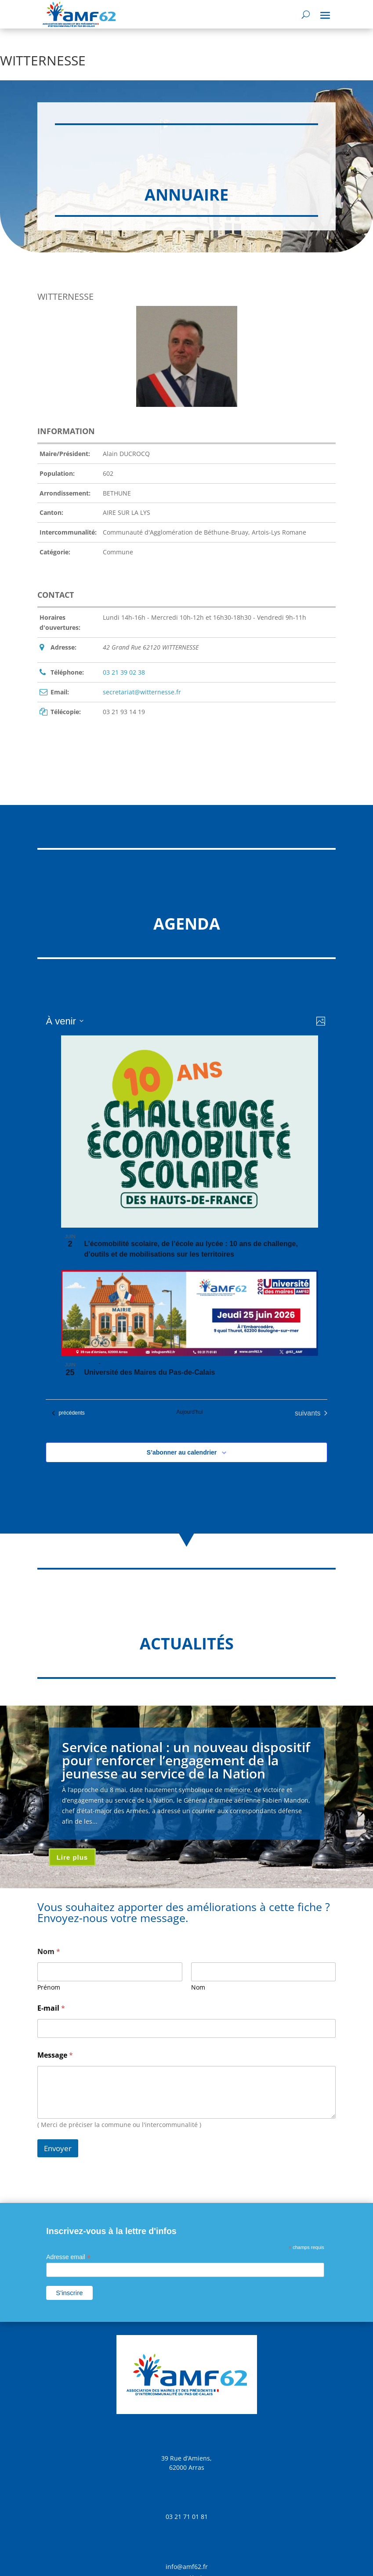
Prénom (48, 1987)
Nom (198, 1987)
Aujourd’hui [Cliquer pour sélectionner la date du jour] (189, 1412)
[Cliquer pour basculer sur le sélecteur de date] (64, 1021)
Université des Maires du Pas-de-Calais (149, 1372)
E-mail (51, 2008)
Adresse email (68, 2257)
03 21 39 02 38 (124, 672)
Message (55, 2055)
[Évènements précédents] (68, 1413)
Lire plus (72, 1857)
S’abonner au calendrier (182, 1452)
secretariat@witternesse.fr (142, 692)
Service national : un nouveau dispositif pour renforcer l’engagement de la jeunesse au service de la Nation (186, 1760)
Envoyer (58, 2148)
